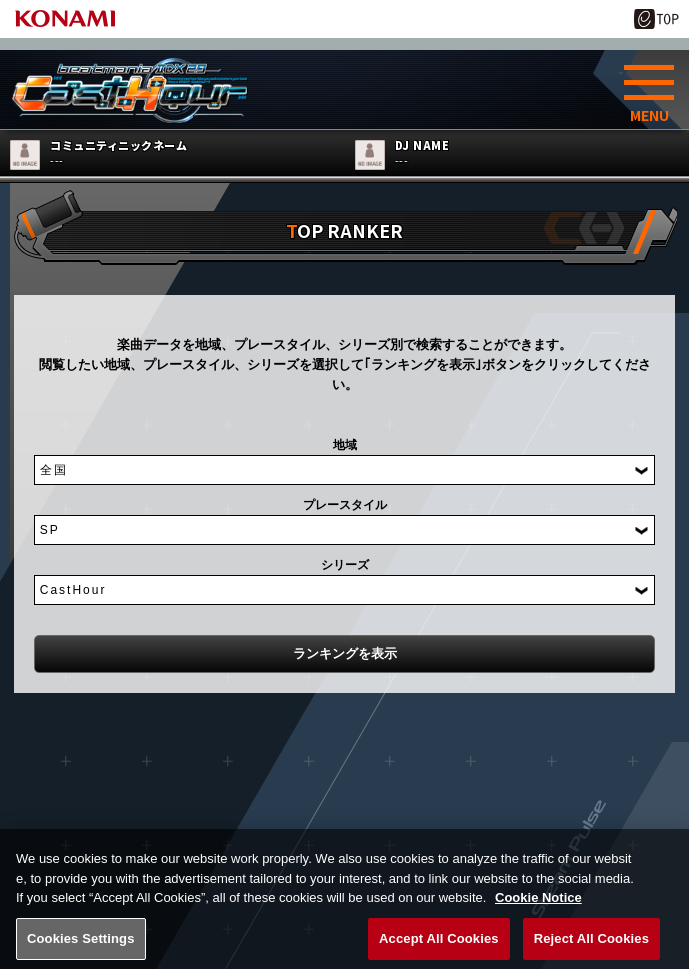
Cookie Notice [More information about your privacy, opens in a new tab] (538, 913)
